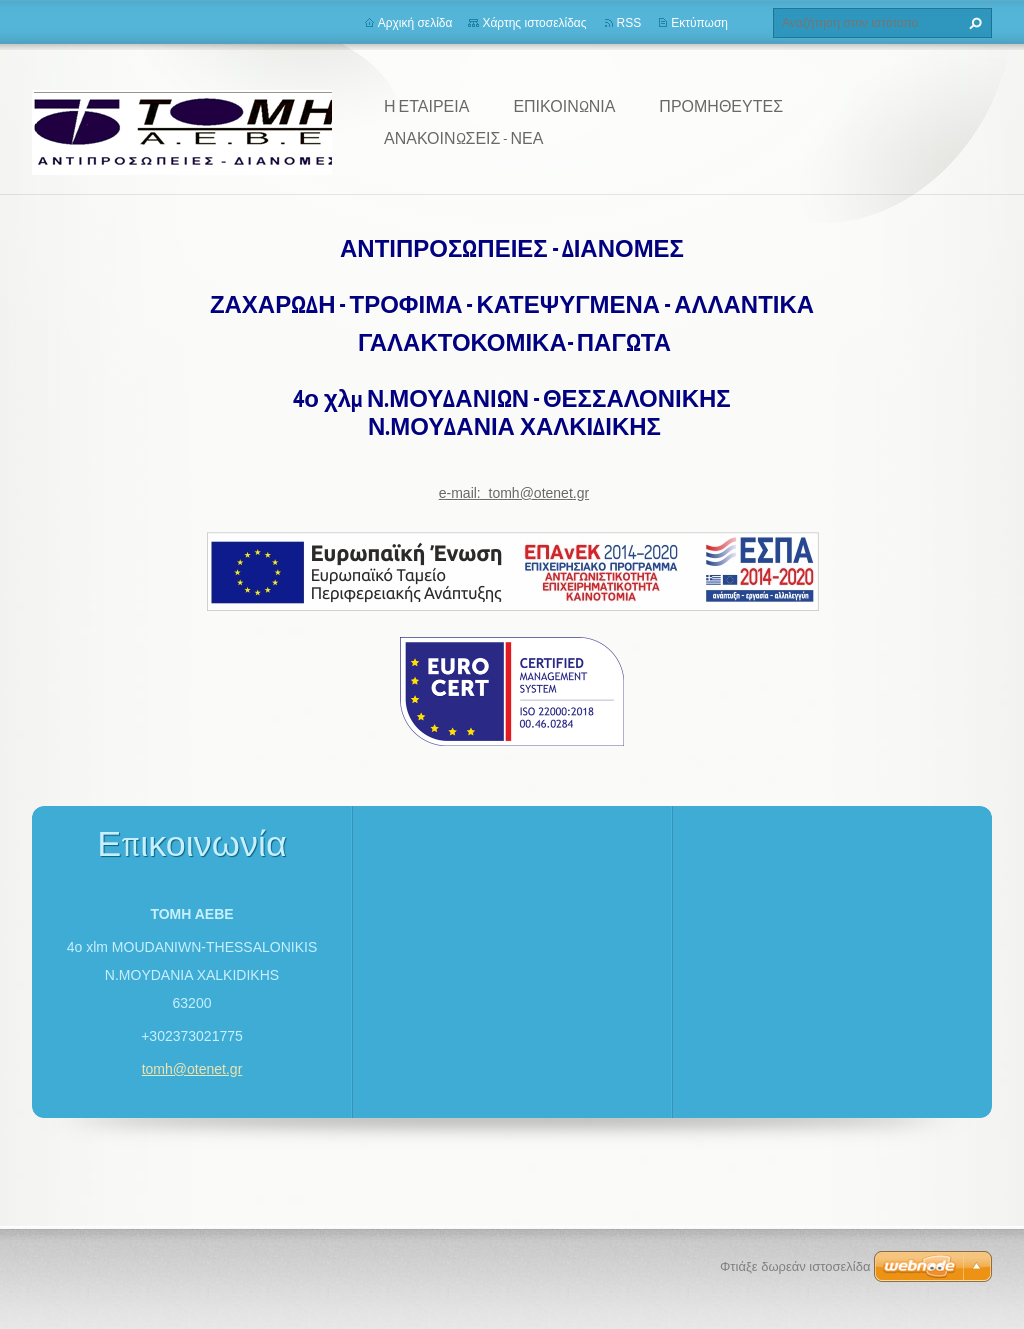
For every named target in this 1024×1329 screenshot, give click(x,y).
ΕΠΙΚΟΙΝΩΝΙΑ (564, 106)
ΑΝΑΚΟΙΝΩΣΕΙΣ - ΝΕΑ (463, 138)
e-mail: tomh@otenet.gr (514, 493)
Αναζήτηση (973, 23)
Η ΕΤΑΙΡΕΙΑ (426, 106)
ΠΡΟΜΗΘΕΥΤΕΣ (721, 106)
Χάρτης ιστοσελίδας (534, 23)
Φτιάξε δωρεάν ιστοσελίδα (795, 1266)
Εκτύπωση (699, 23)
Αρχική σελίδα (415, 23)
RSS (629, 23)
